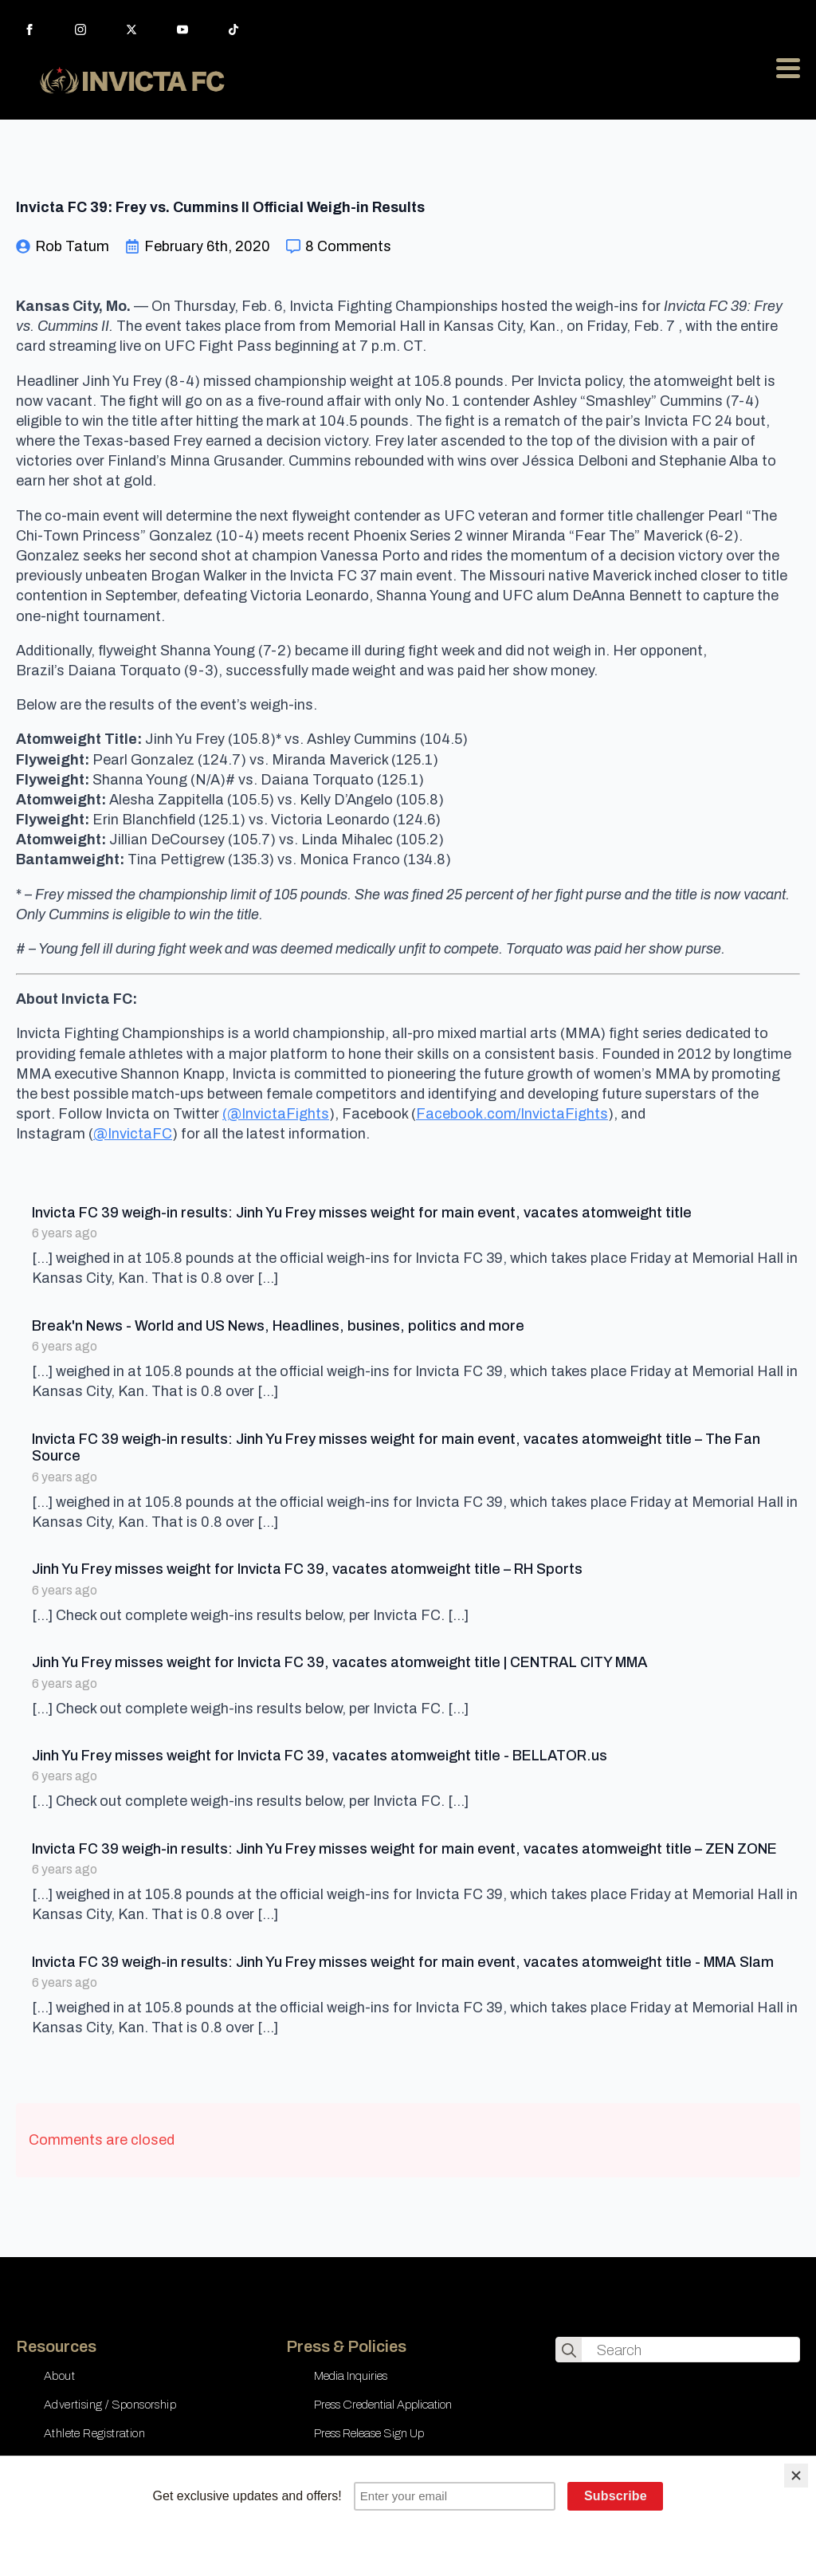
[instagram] (80, 29)
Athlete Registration (94, 2433)
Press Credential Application (383, 2404)
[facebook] (29, 29)
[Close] (796, 2476)
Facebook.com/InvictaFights (512, 1114)
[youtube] (182, 29)
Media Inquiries (350, 2376)
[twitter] (131, 29)
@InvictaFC (132, 1134)
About (59, 2376)
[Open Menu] (788, 68)
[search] (569, 2350)
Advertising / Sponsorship (110, 2404)
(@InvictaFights (275, 1114)
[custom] (233, 29)
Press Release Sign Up (369, 2433)
